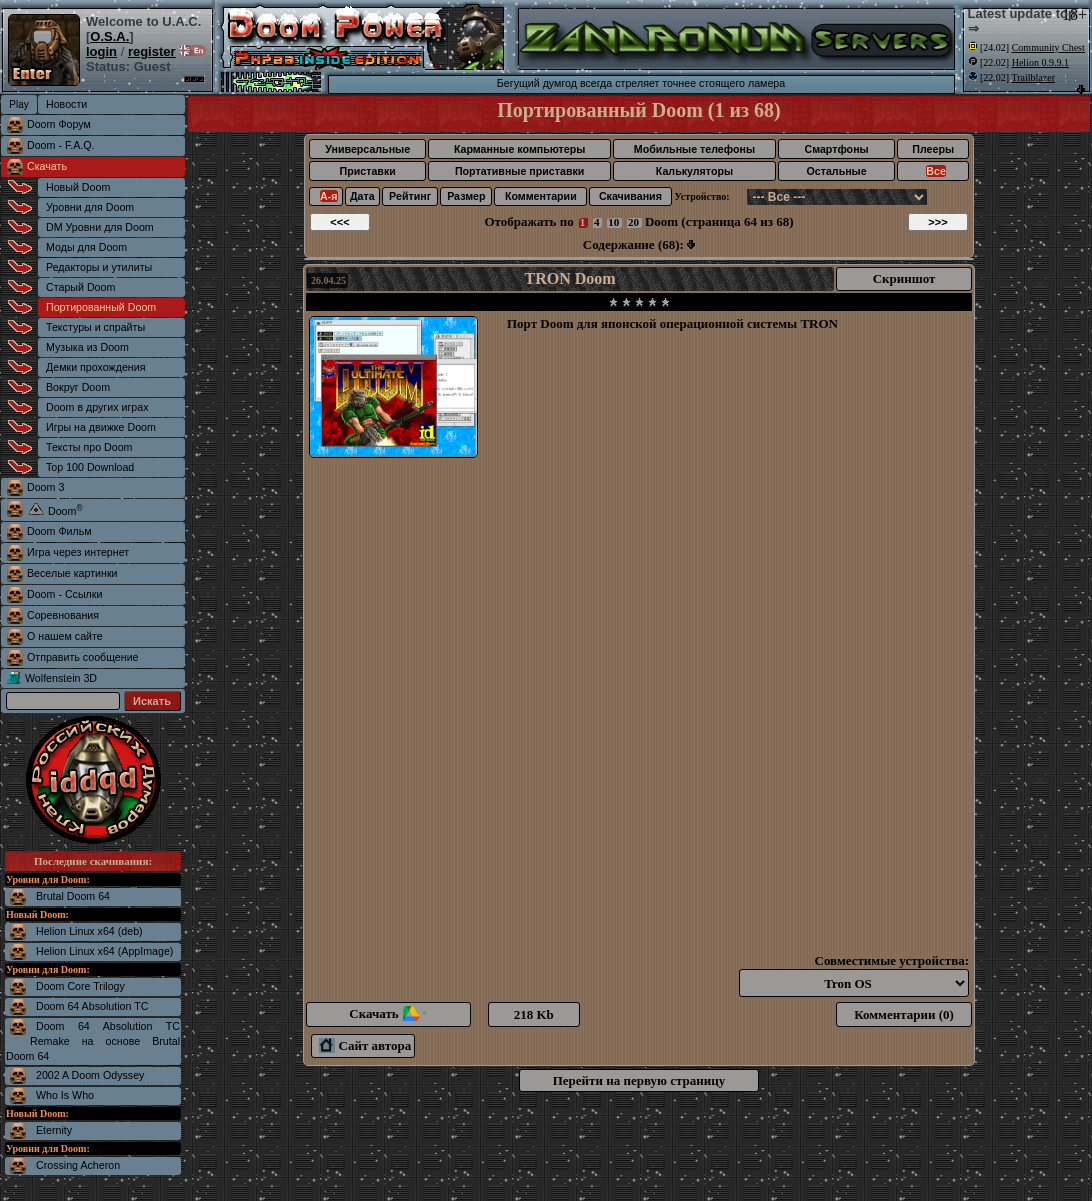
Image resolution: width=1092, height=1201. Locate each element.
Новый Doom (78, 187)
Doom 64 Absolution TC (92, 1006)
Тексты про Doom (89, 447)
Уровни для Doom (90, 207)
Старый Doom (80, 287)
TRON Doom (570, 278)
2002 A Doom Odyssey (90, 1075)
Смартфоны (836, 149)
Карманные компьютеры (519, 149)
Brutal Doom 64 (73, 896)
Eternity (54, 1130)
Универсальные (367, 149)
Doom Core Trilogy (80, 986)
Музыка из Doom (87, 347)
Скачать (47, 166)
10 (613, 222)
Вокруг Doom (78, 387)
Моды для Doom (86, 247)
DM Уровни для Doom (100, 227)
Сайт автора (365, 1045)
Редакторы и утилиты (99, 267)
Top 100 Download (90, 467)
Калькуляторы (694, 171)
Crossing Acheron (78, 1165)
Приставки (368, 171)
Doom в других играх (97, 407)
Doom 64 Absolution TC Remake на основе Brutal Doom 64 (93, 1041)
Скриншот (904, 278)
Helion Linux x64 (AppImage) (104, 951)
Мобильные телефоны (694, 149)
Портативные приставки (519, 171)
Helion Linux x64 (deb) (89, 931)
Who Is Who (65, 1095)
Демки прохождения (95, 367)
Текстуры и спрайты (95, 327)
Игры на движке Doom (101, 427)
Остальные (837, 171)
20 (633, 222)
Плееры (933, 149)
